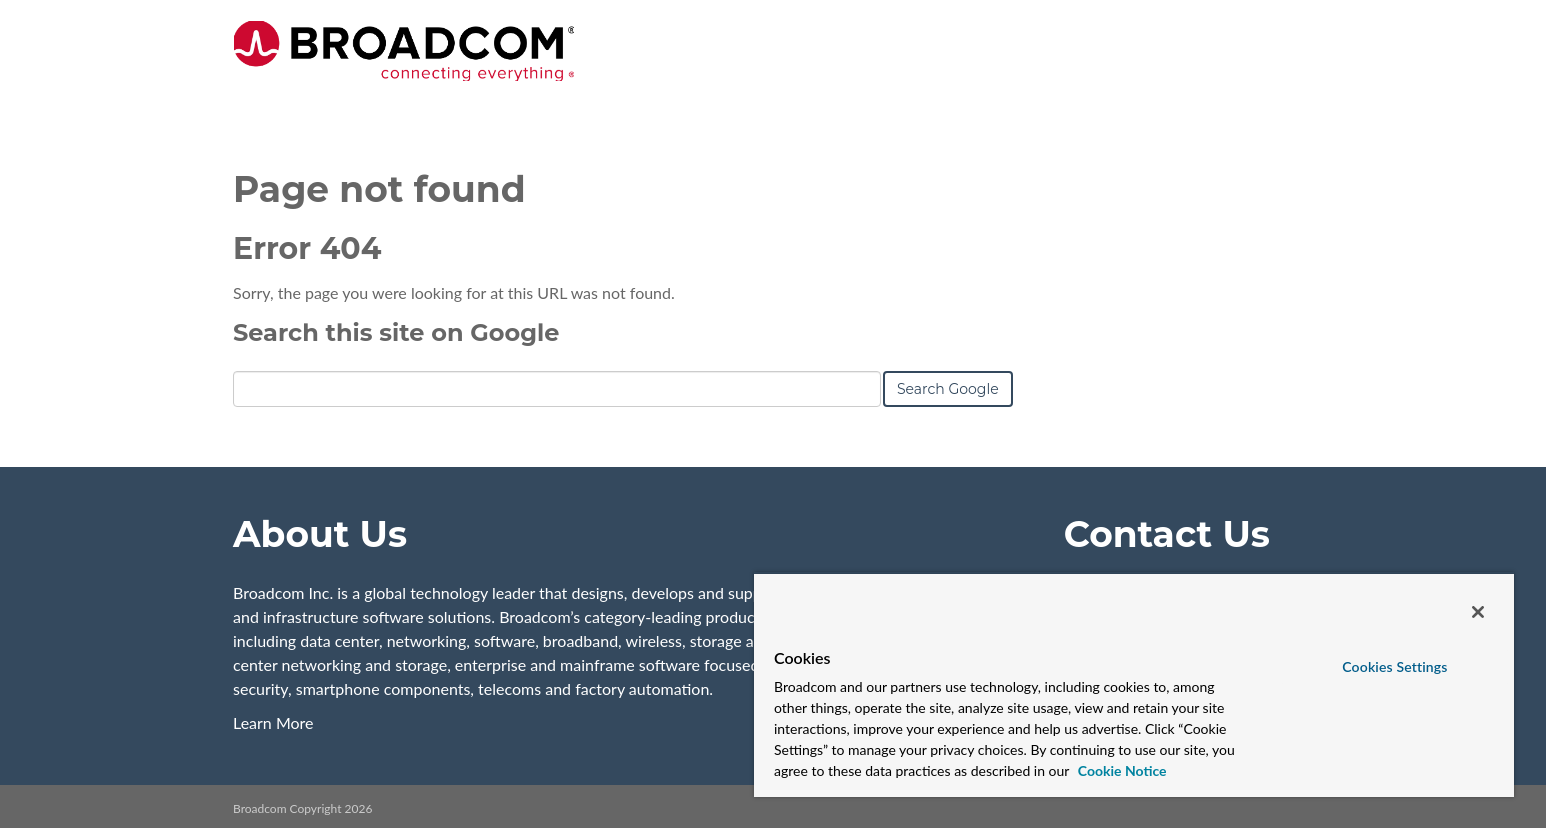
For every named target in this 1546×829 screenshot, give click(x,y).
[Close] (1478, 612)
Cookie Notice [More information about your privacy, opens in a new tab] (1120, 770)
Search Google (948, 389)
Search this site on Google (396, 332)
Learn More (273, 722)
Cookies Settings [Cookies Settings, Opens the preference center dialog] (1394, 666)
